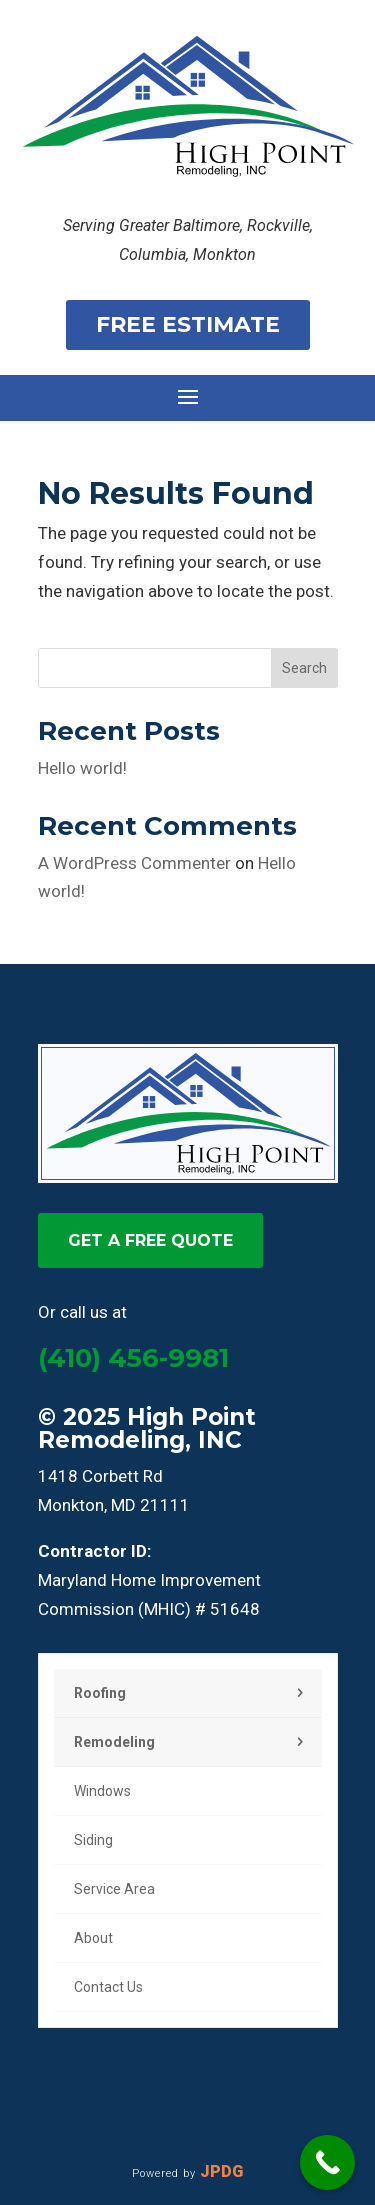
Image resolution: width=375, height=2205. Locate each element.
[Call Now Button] (327, 2162)
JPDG (221, 2171)
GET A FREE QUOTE (150, 1240)
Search (304, 668)
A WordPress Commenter (134, 863)
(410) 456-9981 (133, 1358)
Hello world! (82, 768)
